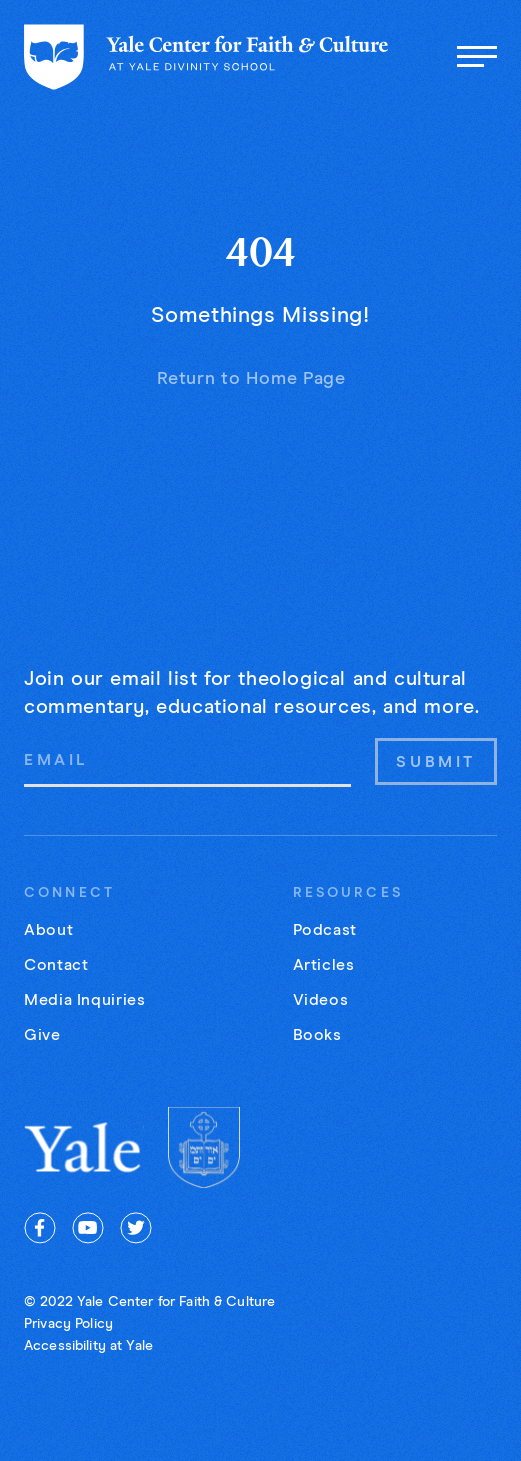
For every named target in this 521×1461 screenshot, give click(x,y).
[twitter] (136, 1228)
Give (42, 1035)
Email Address (23, 736)
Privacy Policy (68, 1324)
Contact (56, 965)
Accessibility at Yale (88, 1346)
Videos (321, 1000)
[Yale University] (84, 1148)
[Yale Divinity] (204, 1147)
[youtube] (88, 1228)
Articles (324, 965)
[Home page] (206, 57)
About (48, 930)
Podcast (325, 930)
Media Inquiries (85, 1000)
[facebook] (40, 1228)
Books (317, 1035)
